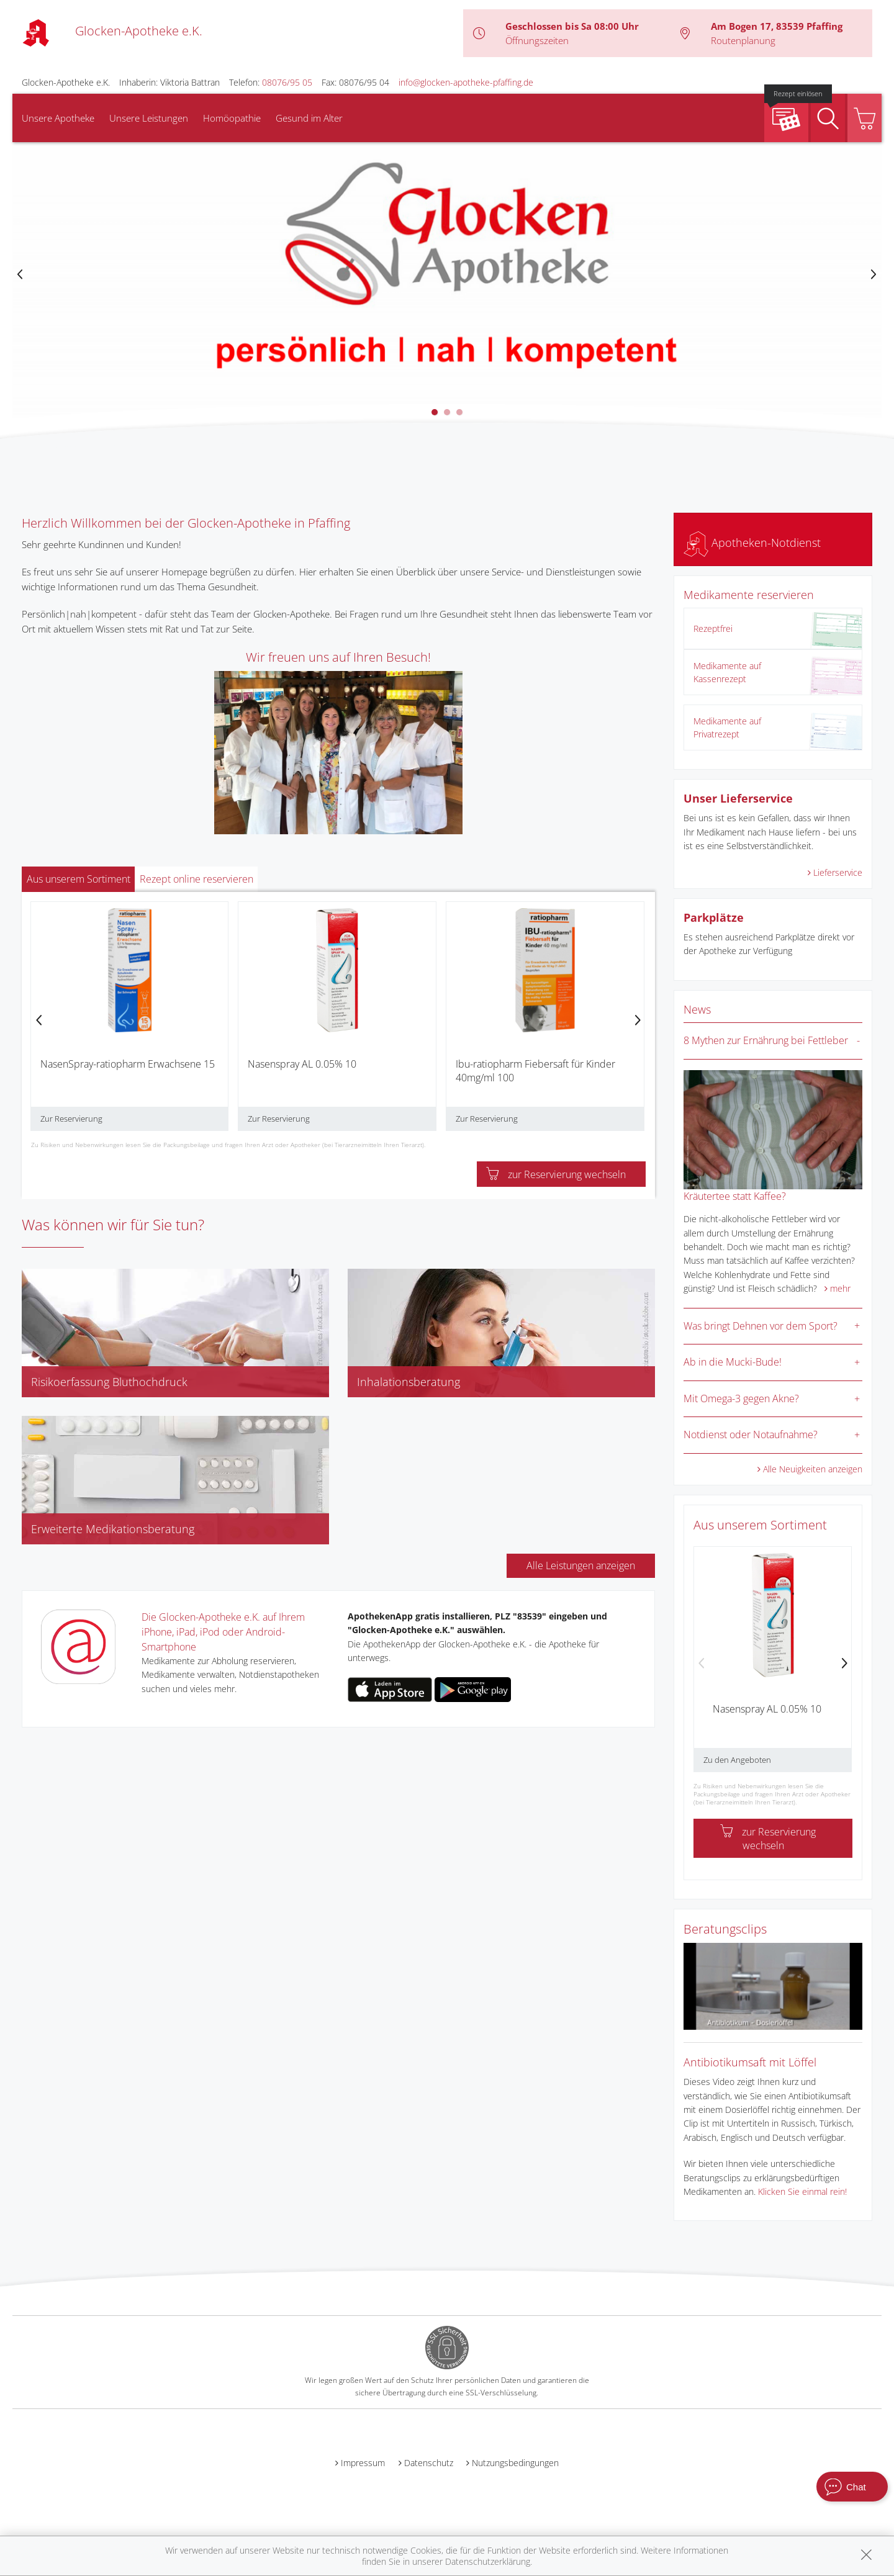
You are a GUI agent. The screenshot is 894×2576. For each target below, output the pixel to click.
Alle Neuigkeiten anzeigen (812, 1469)
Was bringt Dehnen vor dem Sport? (761, 1326)
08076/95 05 (287, 82)
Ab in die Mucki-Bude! (733, 1362)
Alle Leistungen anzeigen (580, 1565)
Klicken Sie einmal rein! (802, 2191)
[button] (434, 412)
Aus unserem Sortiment (78, 879)
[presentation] (20, 275)
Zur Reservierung (71, 1118)
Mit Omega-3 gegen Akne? (741, 1398)
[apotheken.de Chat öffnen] (852, 2487)
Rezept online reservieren (196, 879)
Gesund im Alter (309, 118)
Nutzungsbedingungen (515, 2463)
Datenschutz (428, 2463)
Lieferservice (837, 872)
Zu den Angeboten (737, 1759)
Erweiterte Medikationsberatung (112, 1528)
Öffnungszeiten (537, 40)
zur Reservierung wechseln (556, 1174)
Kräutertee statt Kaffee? (735, 1196)
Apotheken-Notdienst (752, 542)
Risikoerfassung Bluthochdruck (109, 1381)
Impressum (363, 2463)
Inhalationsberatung (408, 1381)
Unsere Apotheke (58, 118)
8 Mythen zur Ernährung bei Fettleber (766, 1040)
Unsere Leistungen (148, 118)
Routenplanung (743, 40)
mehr (840, 1288)
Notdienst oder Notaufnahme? (751, 1434)
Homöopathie (232, 118)
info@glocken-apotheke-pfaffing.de (466, 82)
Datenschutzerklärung (487, 2561)
